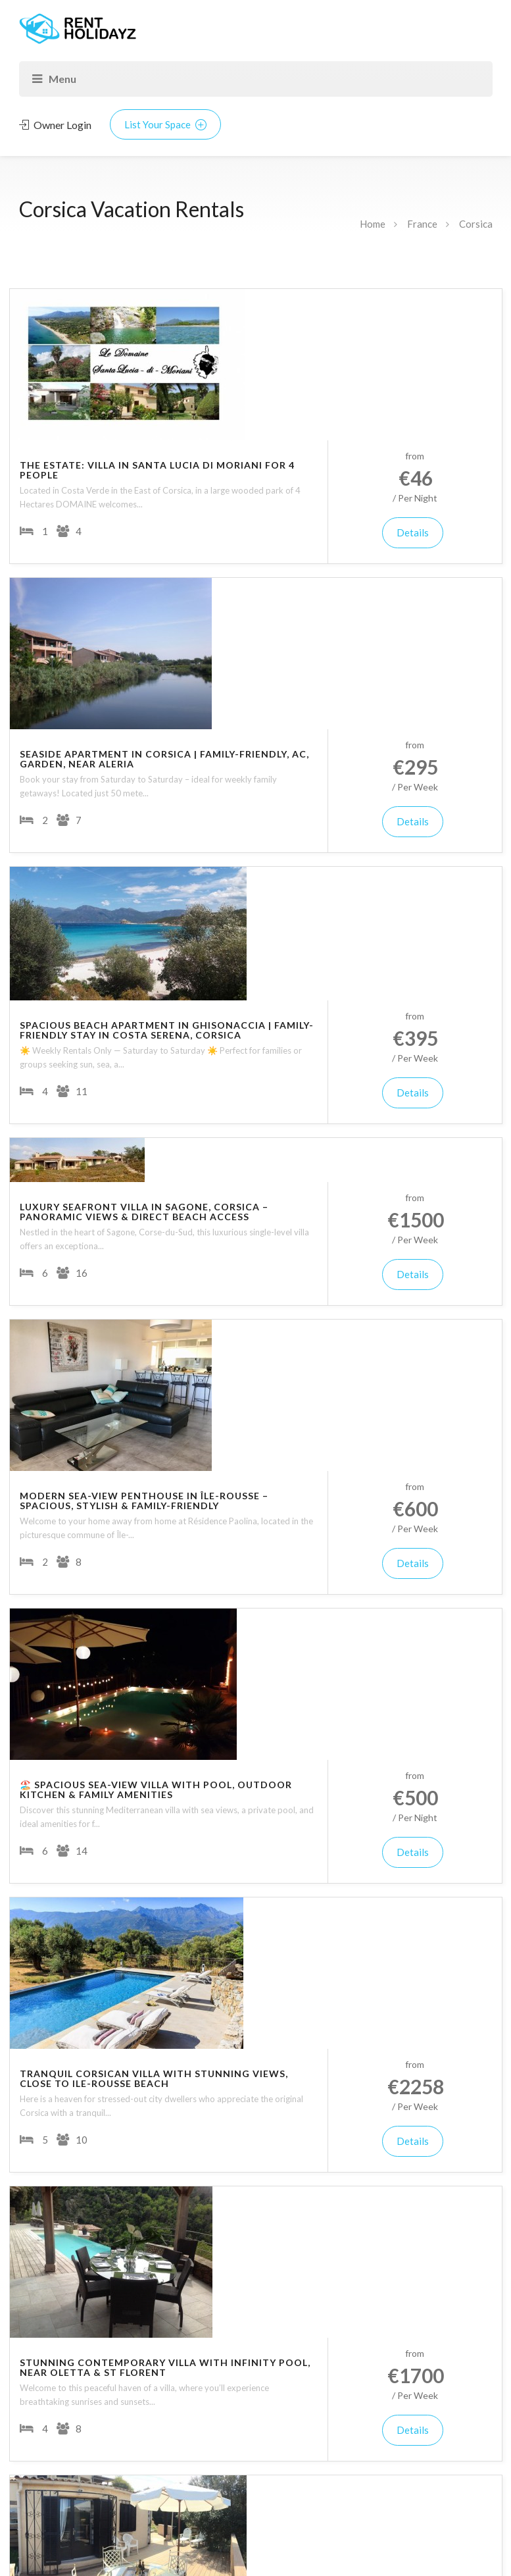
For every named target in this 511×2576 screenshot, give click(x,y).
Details (443, 381)
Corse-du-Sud (68, 1942)
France (422, 224)
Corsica (476, 224)
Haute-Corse (66, 1969)
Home (372, 224)
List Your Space (165, 124)
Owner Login (55, 124)
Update (255, 2339)
